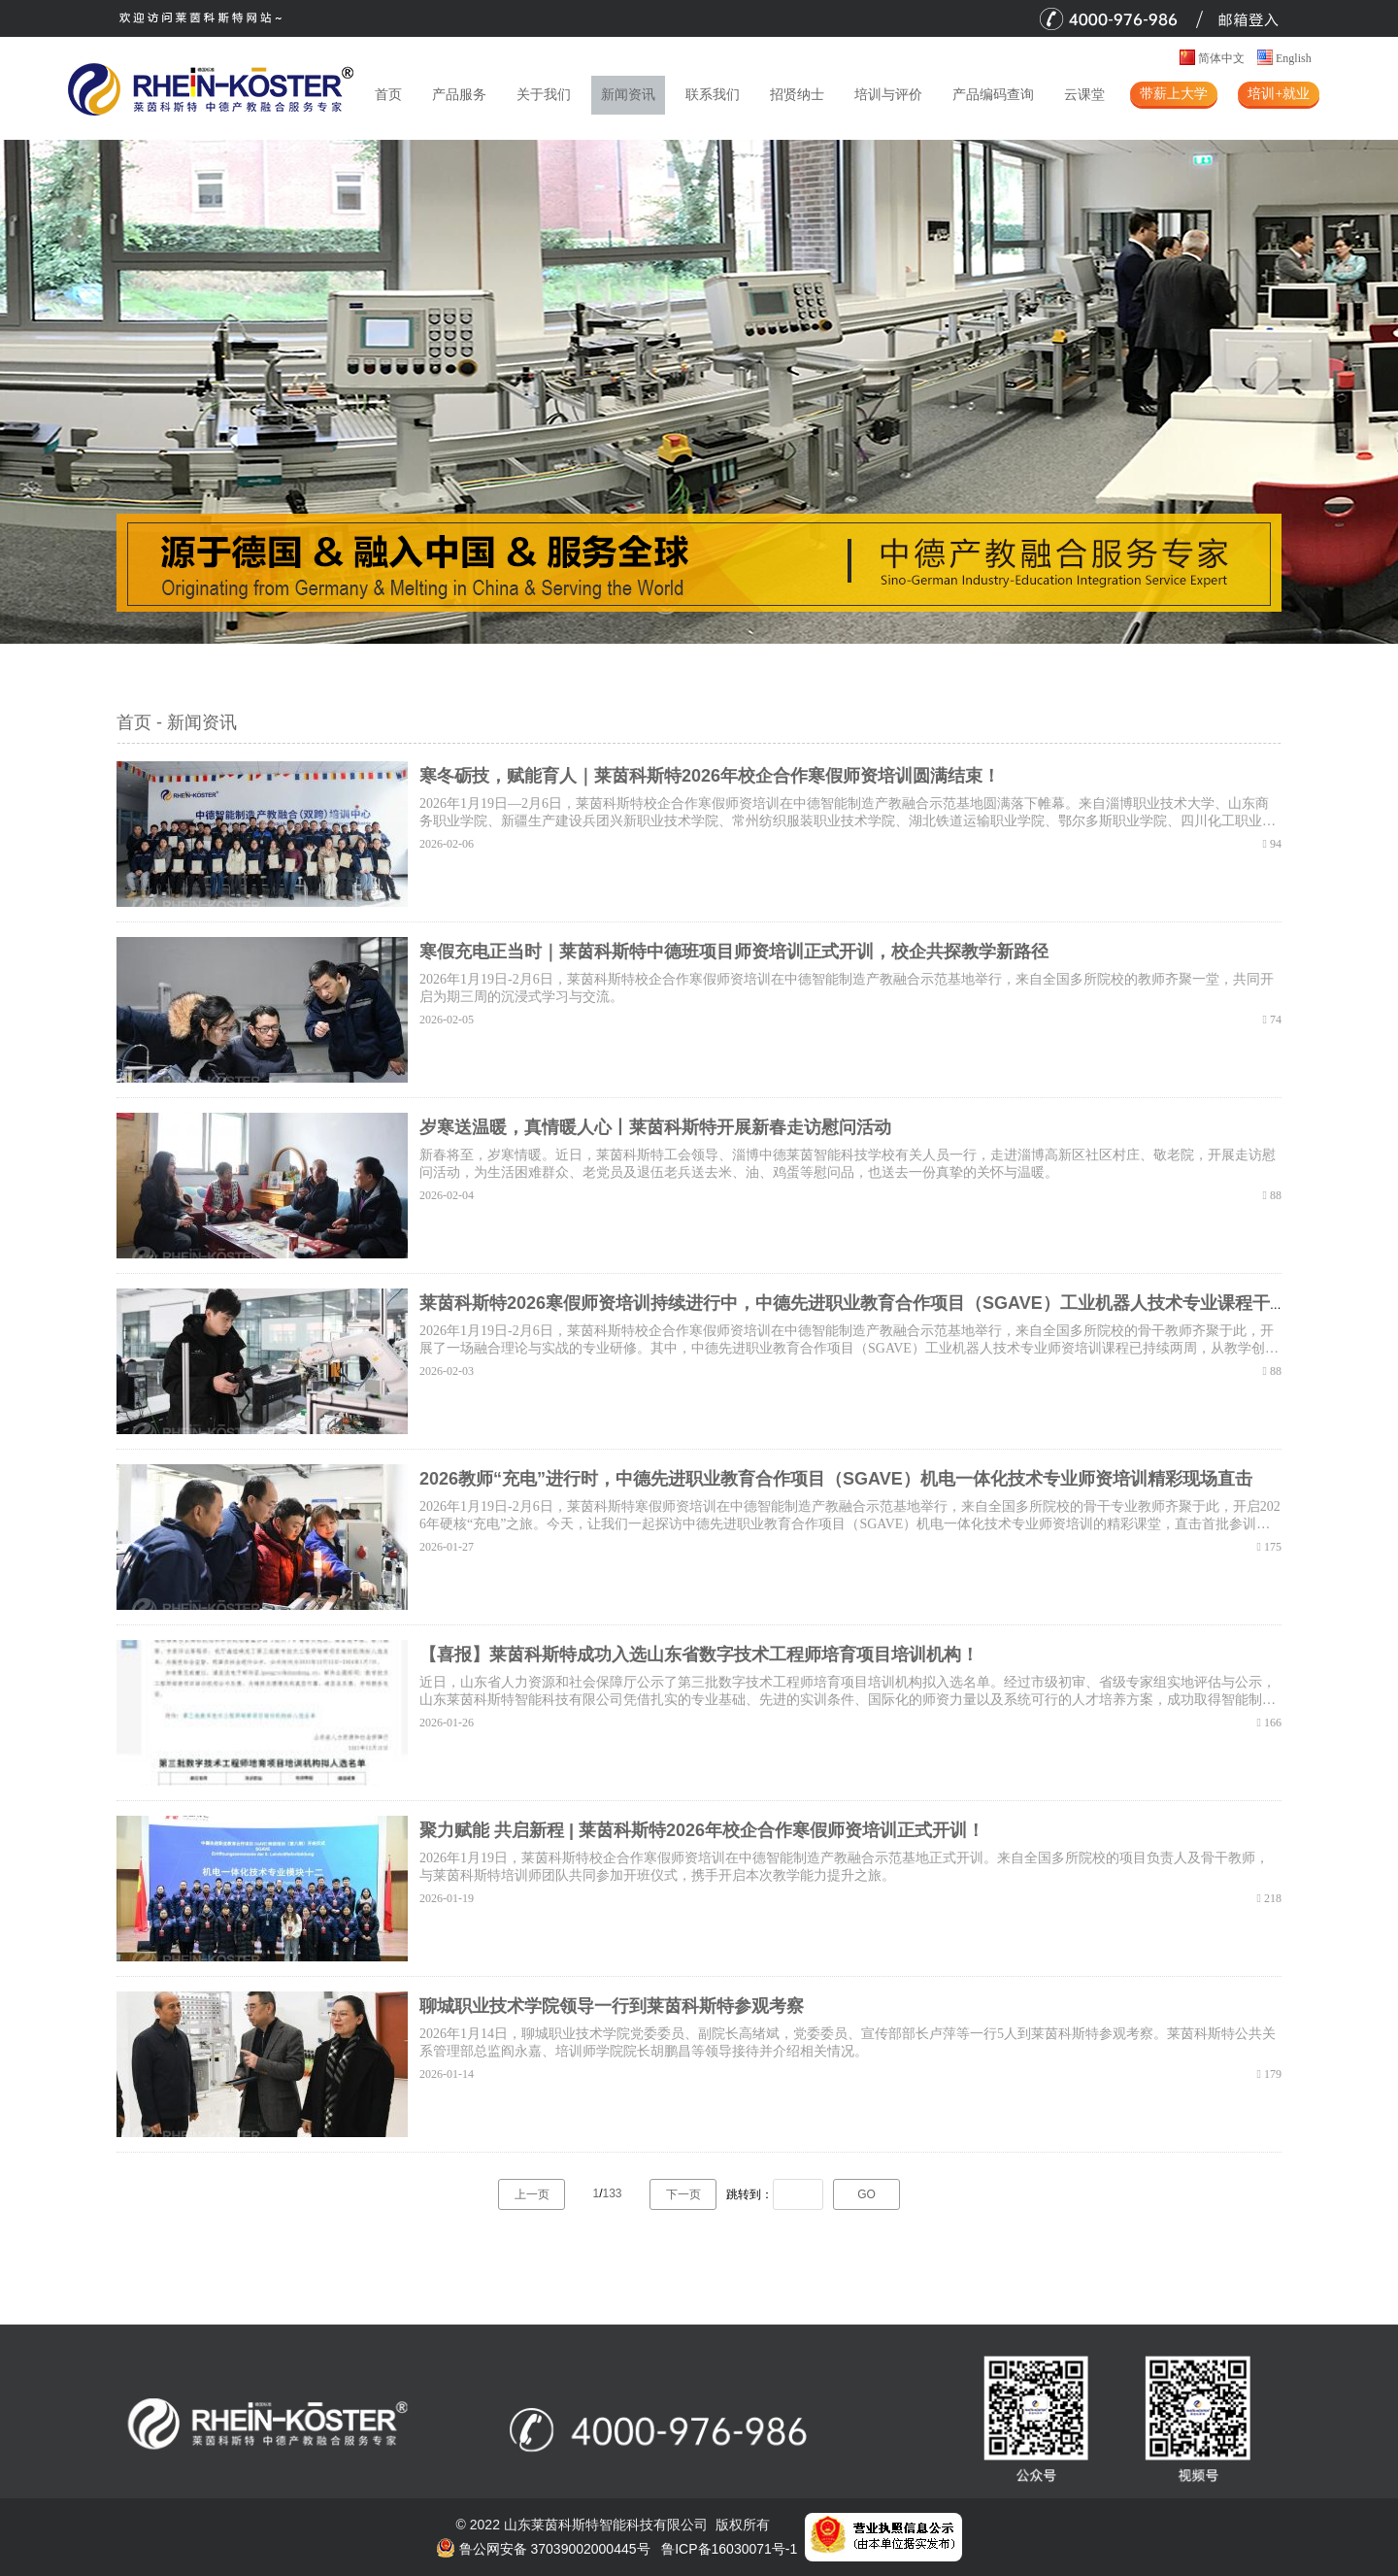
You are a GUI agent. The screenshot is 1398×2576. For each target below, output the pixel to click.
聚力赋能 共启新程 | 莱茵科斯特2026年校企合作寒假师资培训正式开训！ (701, 1830)
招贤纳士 (797, 94)
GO (866, 2194)
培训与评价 (888, 94)
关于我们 (543, 94)
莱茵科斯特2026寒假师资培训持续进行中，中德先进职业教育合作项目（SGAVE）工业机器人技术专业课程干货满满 (870, 1303)
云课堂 (1084, 94)
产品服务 (459, 94)
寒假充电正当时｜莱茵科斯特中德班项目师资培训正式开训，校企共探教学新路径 (733, 951)
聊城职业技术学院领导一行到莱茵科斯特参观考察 (611, 2006)
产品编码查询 (993, 94)
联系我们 (712, 94)
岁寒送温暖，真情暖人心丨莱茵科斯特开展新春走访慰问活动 (655, 1127)
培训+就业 (1279, 93)
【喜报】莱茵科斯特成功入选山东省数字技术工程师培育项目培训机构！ (699, 1654)
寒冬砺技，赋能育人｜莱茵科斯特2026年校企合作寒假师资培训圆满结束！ (709, 776)
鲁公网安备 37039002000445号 (543, 2549)
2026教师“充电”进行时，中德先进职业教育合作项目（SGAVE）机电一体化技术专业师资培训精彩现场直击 (835, 1479)
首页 (388, 94)
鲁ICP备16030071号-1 (729, 2549)
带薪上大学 (1174, 93)
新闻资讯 (628, 94)
